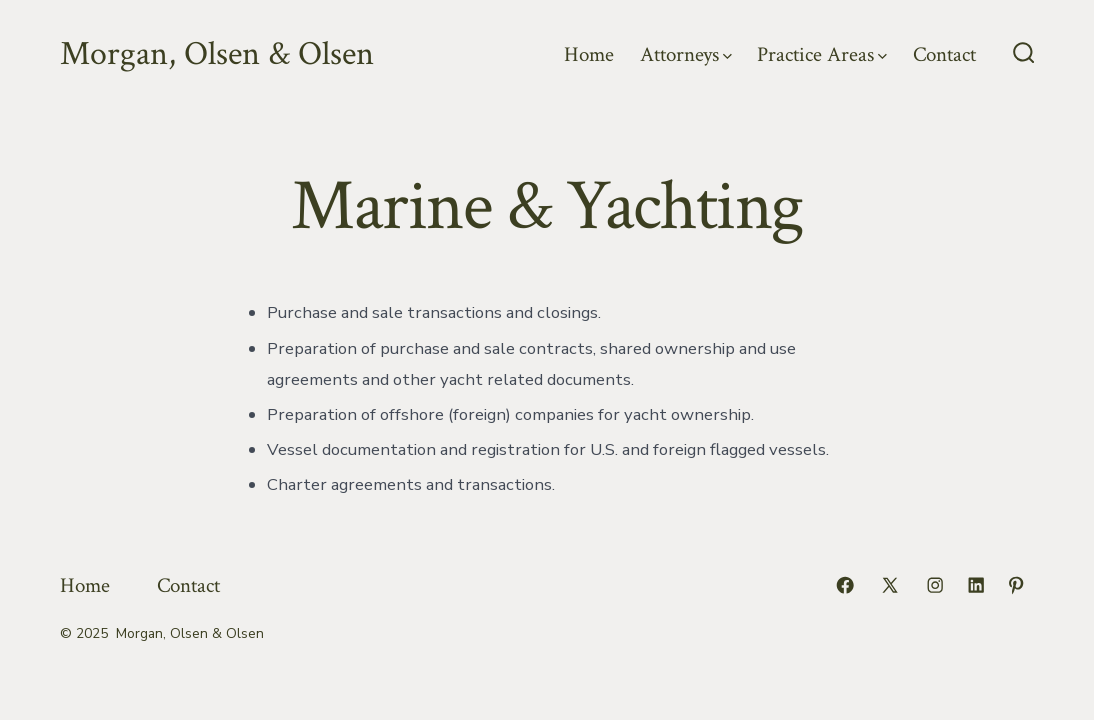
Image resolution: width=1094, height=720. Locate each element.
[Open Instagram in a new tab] (935, 585)
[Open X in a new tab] (890, 585)
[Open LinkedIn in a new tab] (976, 585)
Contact (944, 54)
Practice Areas (822, 54)
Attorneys (686, 54)
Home (589, 54)
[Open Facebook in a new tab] (845, 585)
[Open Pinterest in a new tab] (1016, 585)
